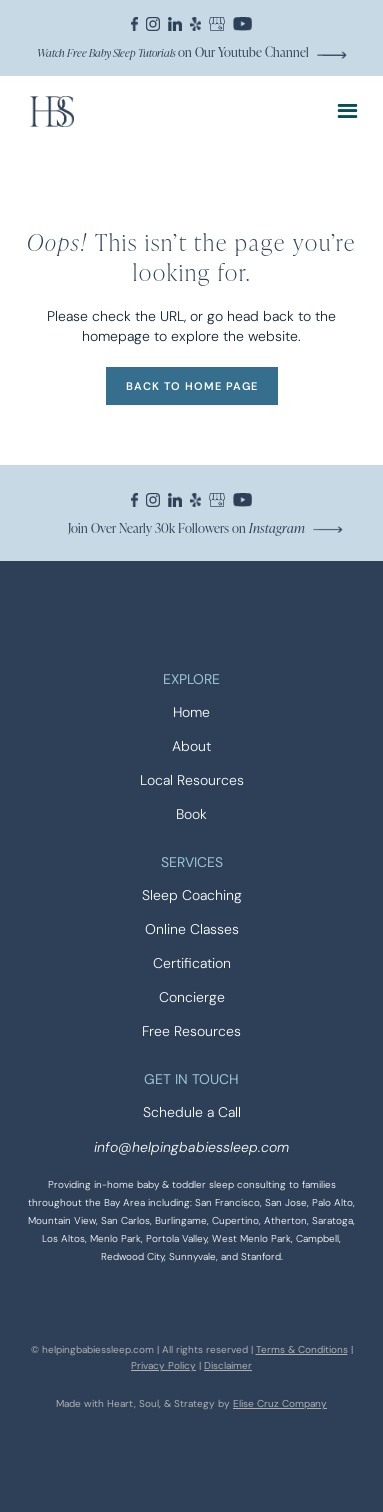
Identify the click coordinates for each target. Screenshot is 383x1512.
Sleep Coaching (192, 895)
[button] (347, 111)
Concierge (192, 997)
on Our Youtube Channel (173, 51)
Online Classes (192, 929)
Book (191, 814)
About (191, 746)
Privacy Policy (163, 1365)
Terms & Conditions (302, 1349)
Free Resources (191, 1031)
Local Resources (192, 780)
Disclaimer (228, 1365)
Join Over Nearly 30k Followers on (186, 527)
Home (191, 712)
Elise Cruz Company (280, 1403)
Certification (192, 963)
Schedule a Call (192, 1112)
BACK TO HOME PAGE (192, 386)
